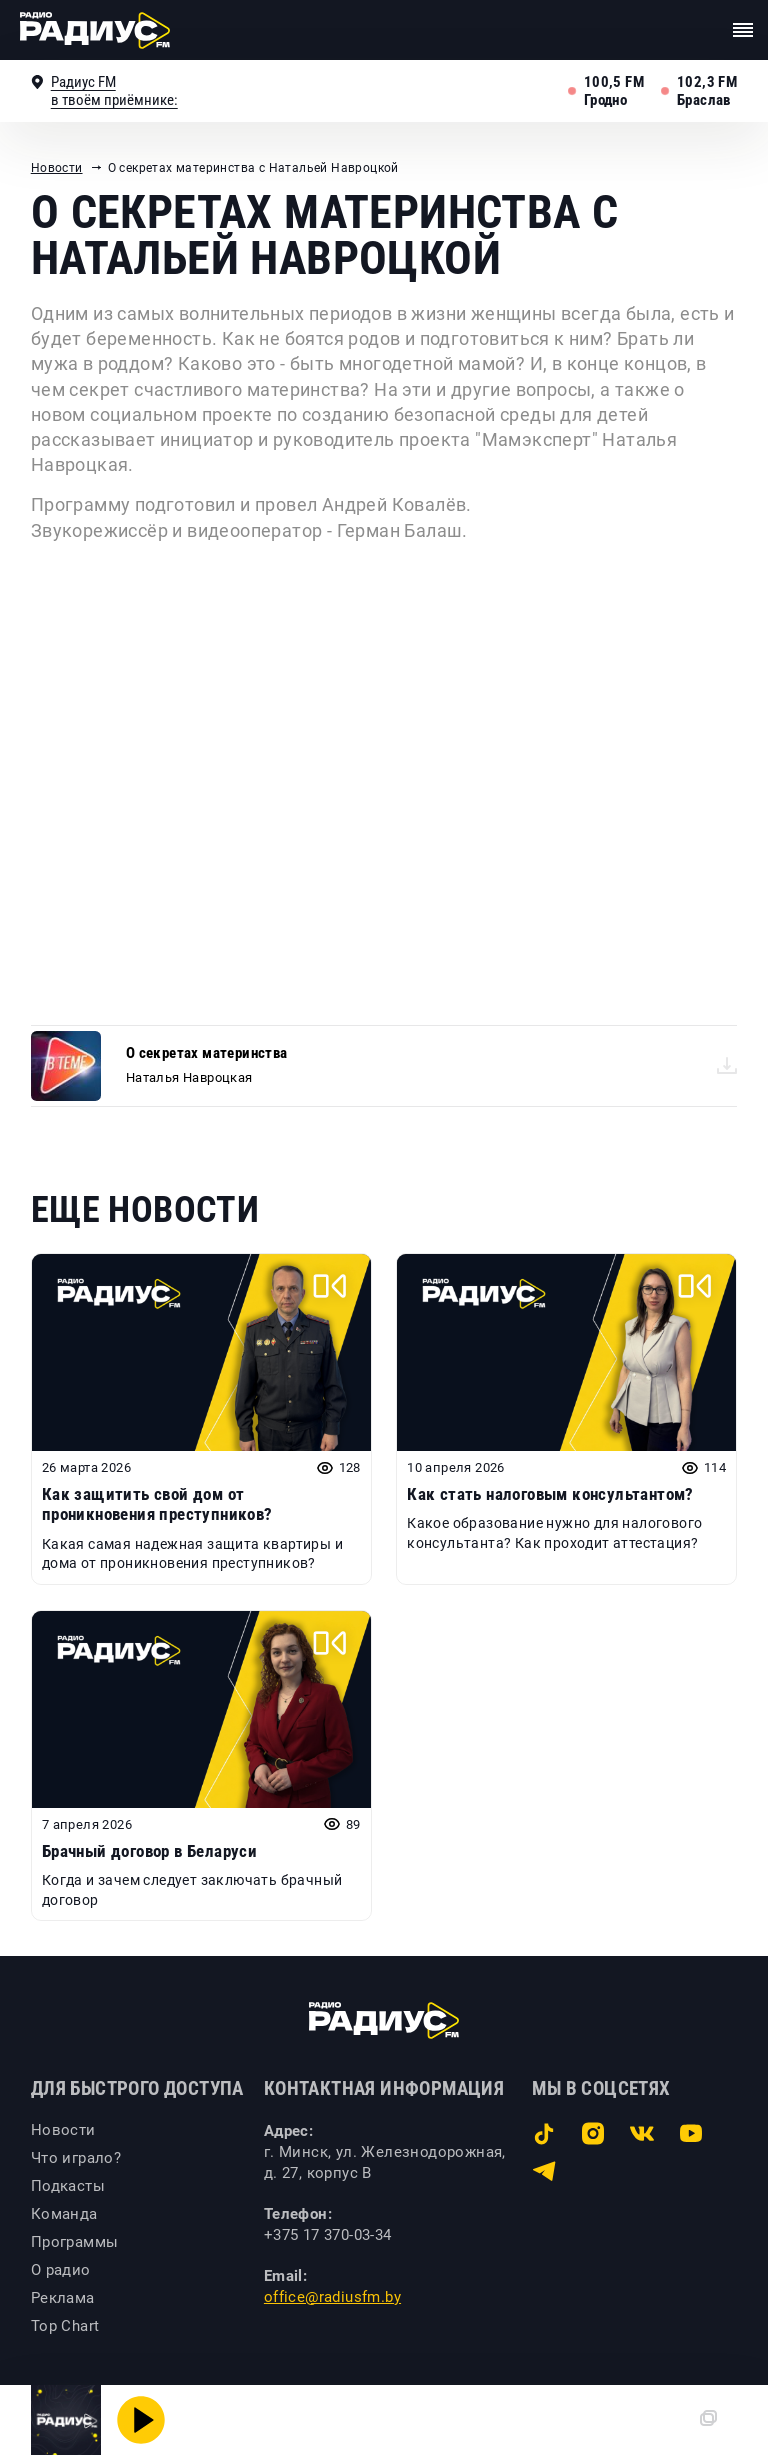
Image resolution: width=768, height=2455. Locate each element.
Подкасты (68, 2186)
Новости (57, 168)
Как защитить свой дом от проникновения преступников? (157, 1504)
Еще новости (145, 1210)
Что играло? (76, 2158)
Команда (64, 2214)
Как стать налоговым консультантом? (550, 1494)
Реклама (63, 2298)
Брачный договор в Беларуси (149, 1851)
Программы (75, 2242)
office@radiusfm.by (332, 2297)
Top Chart (65, 2326)
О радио (61, 2270)
